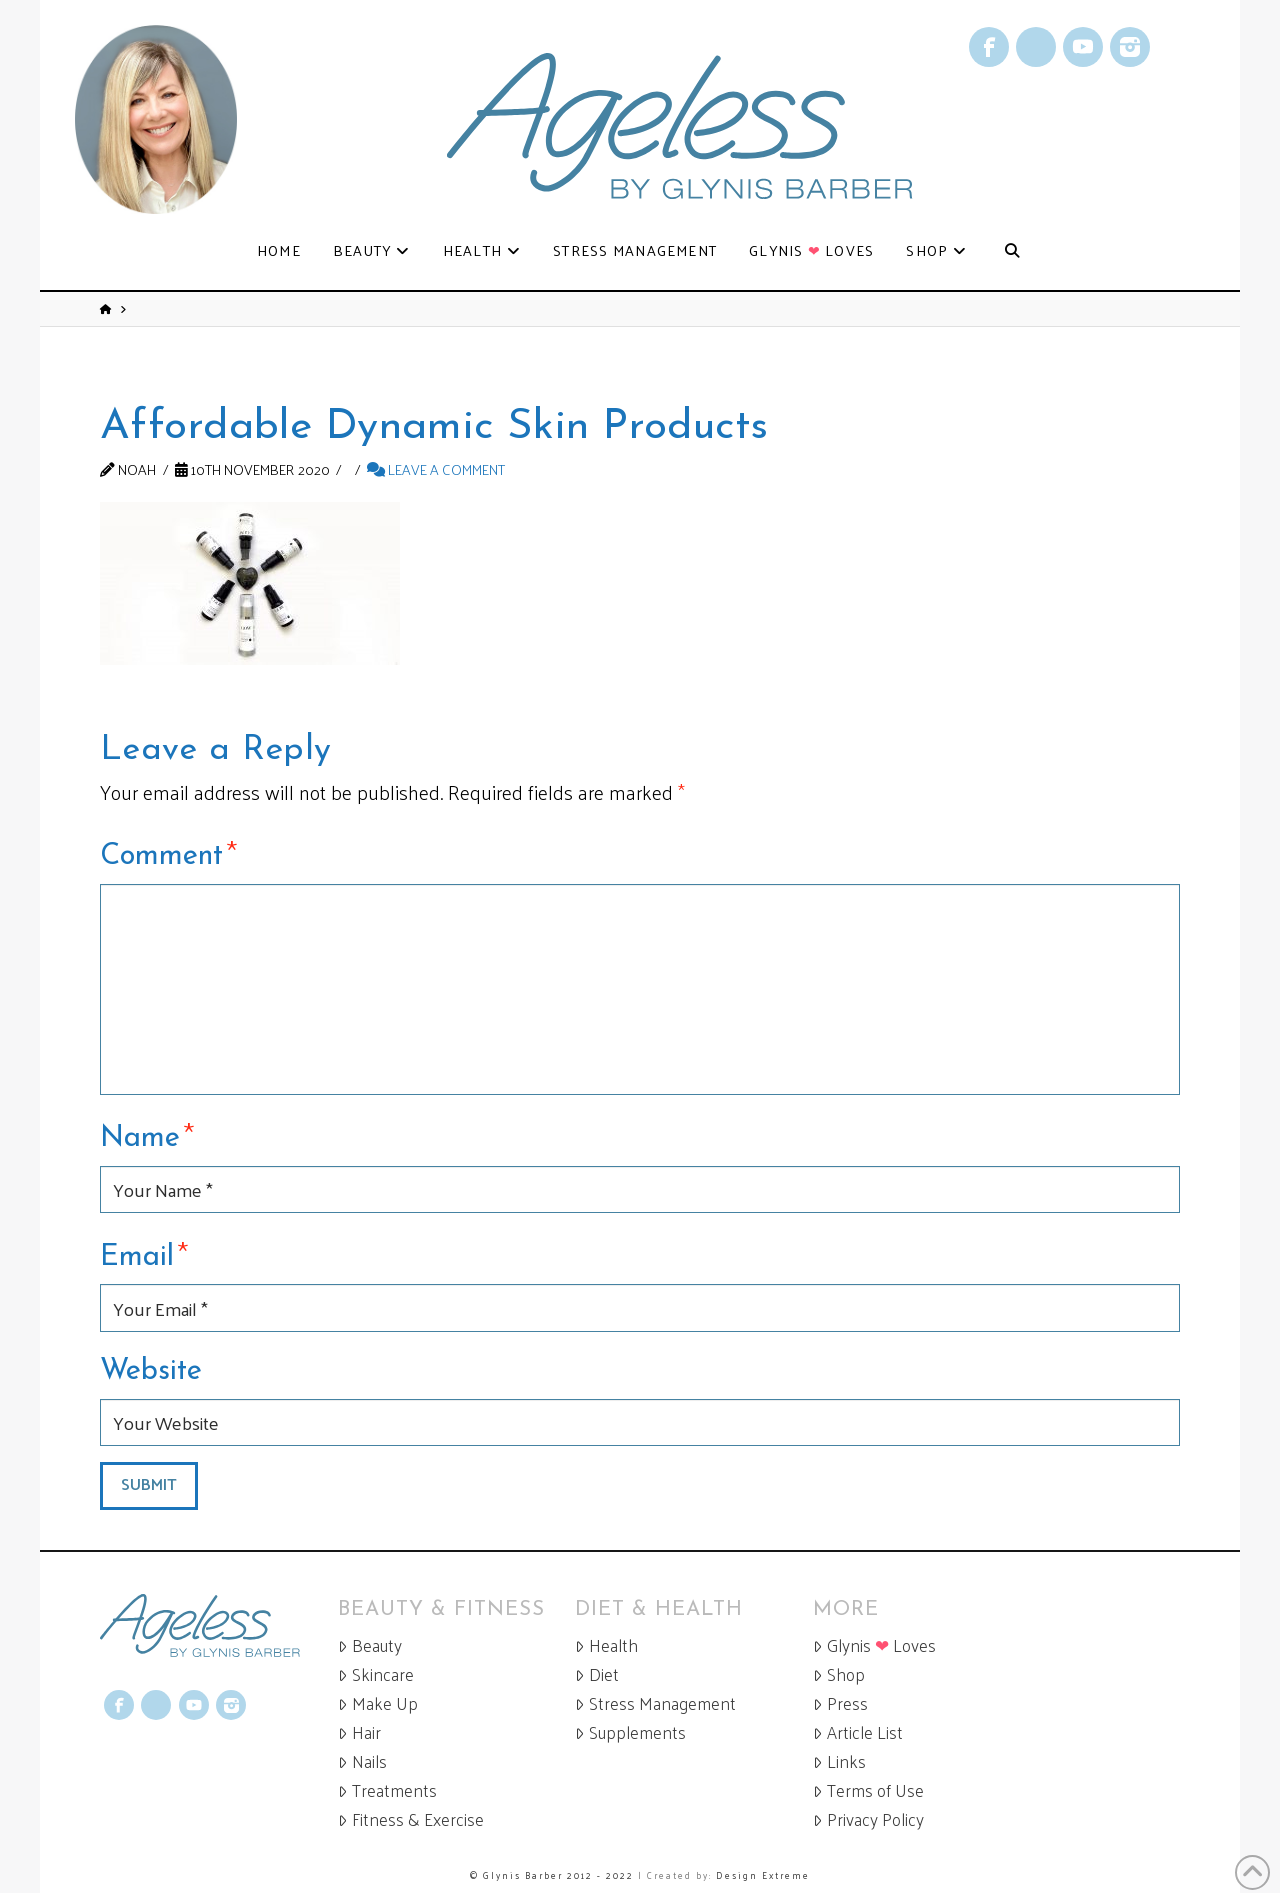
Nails (362, 1761)
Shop (839, 1674)
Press (840, 1703)
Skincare (376, 1674)
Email (144, 1254)
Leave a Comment (436, 469)
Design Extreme (763, 1875)
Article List (858, 1732)
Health (606, 1645)
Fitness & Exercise (411, 1819)
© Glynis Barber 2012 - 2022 (552, 1875)
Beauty (370, 1645)
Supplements (630, 1732)
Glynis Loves (874, 1645)
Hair (359, 1732)
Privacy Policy (868, 1819)
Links (839, 1761)
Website (151, 1371)
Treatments (387, 1790)
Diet (597, 1674)
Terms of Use (868, 1790)
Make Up (378, 1703)
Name (147, 1135)
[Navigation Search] (1011, 251)
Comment (168, 853)
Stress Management (655, 1703)
